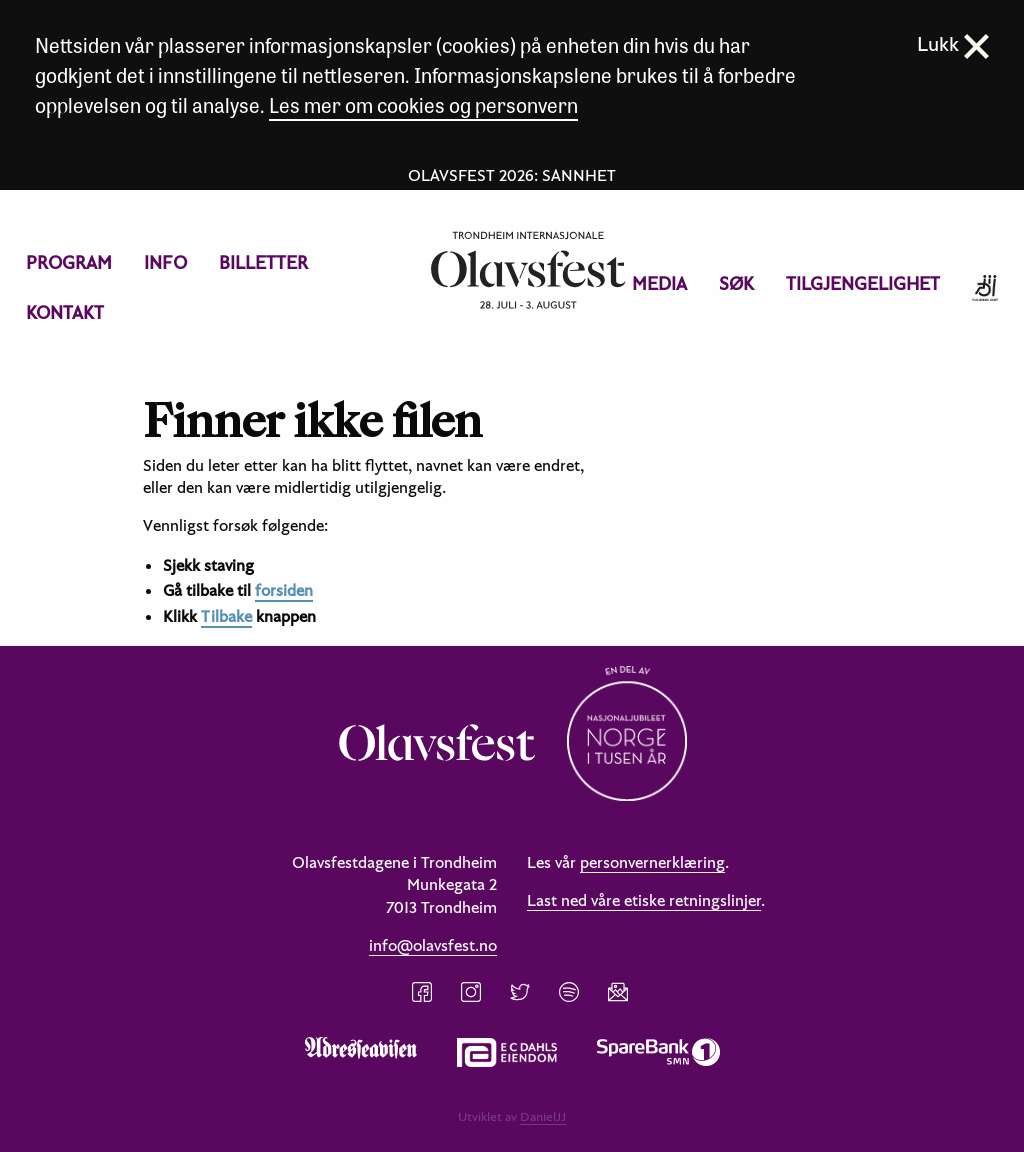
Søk (736, 283)
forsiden (284, 590)
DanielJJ (543, 1116)
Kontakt (65, 312)
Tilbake (226, 616)
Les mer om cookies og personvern (423, 104)
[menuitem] (69, 263)
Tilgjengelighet (863, 283)
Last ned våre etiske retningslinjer (644, 900)
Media (659, 283)
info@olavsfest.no (433, 945)
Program (69, 262)
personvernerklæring (652, 862)
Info (165, 262)
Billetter (263, 262)
